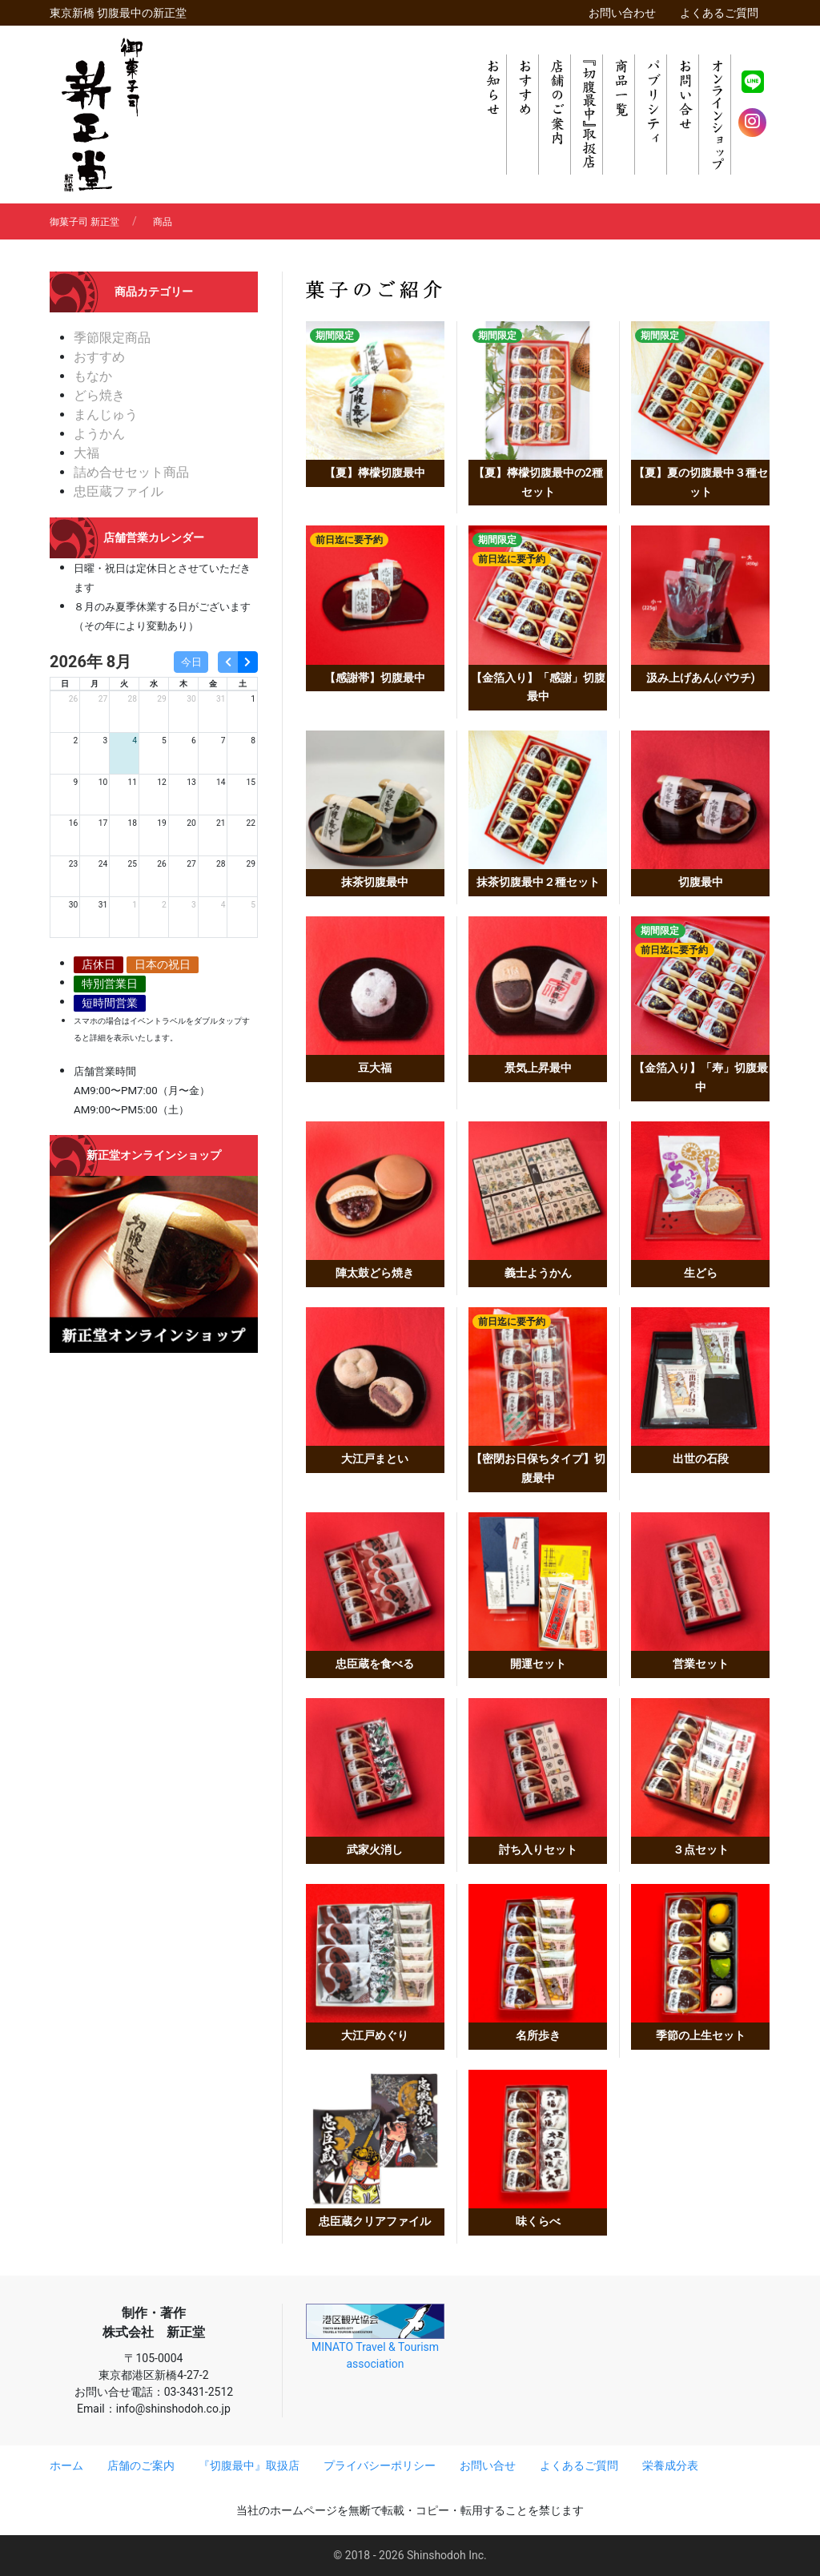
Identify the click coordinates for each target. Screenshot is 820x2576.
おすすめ (99, 356)
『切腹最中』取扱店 (249, 2465)
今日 (191, 662)
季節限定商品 (112, 337)
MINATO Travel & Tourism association (375, 2337)
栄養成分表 (670, 2465)
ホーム (66, 2465)
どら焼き (99, 395)
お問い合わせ (622, 12)
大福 (86, 453)
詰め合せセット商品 (131, 472)
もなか (93, 376)
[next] (248, 662)
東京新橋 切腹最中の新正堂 (118, 12)
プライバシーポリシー (380, 2465)
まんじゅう (106, 414)
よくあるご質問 (719, 12)
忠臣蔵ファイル (118, 491)
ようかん (99, 433)
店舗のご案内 (141, 2465)
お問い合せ (488, 2465)
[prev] (228, 662)
